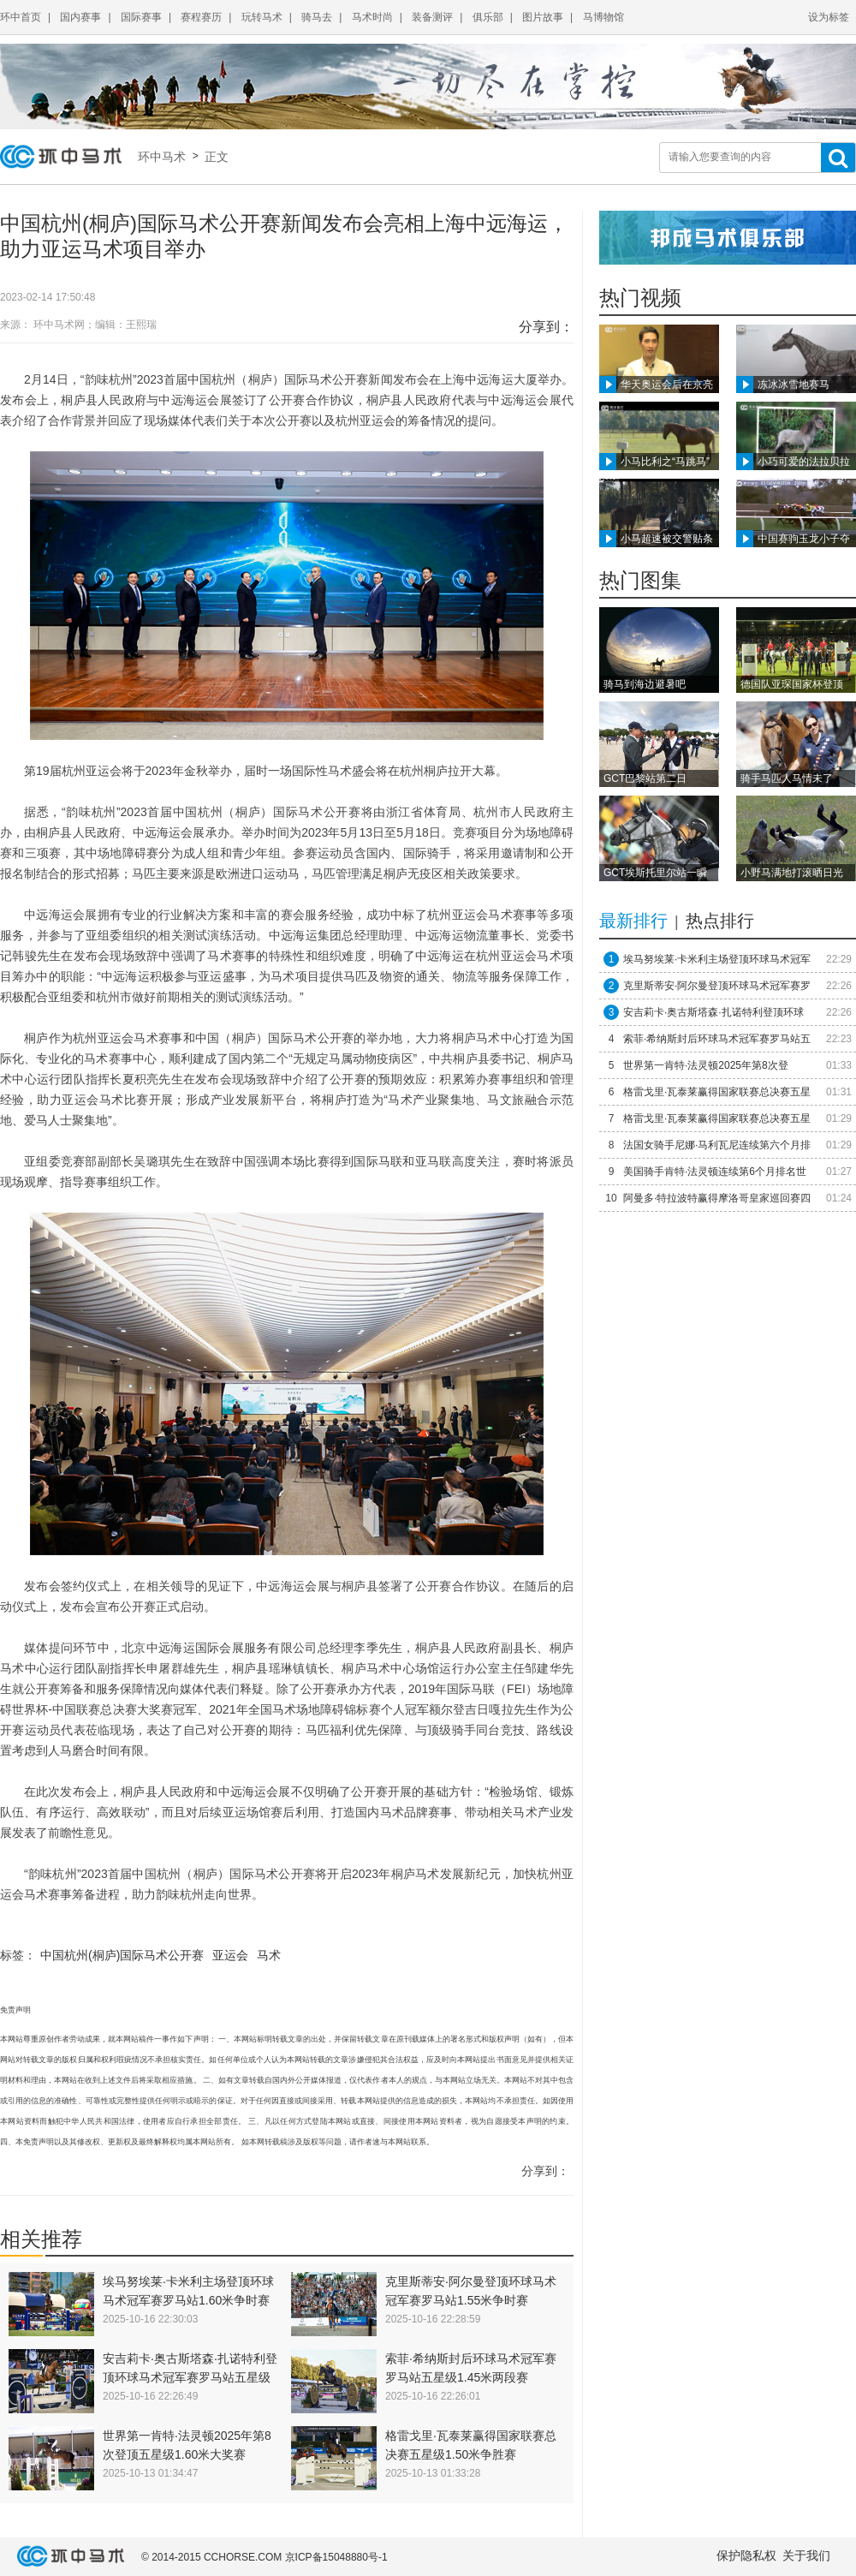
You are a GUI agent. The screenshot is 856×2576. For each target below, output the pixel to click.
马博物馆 (603, 17)
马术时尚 (372, 17)
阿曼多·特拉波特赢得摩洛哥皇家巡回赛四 (717, 1198)
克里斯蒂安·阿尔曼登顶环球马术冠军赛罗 (717, 986)
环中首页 (20, 17)
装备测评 (432, 17)
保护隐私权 (746, 2555)
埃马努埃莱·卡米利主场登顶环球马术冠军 (717, 959)
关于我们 (806, 2555)
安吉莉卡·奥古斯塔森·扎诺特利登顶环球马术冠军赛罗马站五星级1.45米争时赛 (190, 2377)
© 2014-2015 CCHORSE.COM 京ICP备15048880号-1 (264, 2557)
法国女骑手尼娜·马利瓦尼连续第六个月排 (717, 1145)
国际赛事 (141, 17)
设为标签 (828, 17)
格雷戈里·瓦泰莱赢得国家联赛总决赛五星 (717, 1092)
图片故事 (542, 17)
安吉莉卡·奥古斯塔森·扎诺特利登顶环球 (713, 1012)
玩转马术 (261, 17)
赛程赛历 (201, 17)
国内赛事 (80, 17)
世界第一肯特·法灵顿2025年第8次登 (705, 1065)
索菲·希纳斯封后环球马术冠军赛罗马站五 (717, 1039)
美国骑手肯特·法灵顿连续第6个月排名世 (714, 1172)
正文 (215, 157)
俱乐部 (488, 17)
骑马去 (316, 17)
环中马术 (165, 157)
